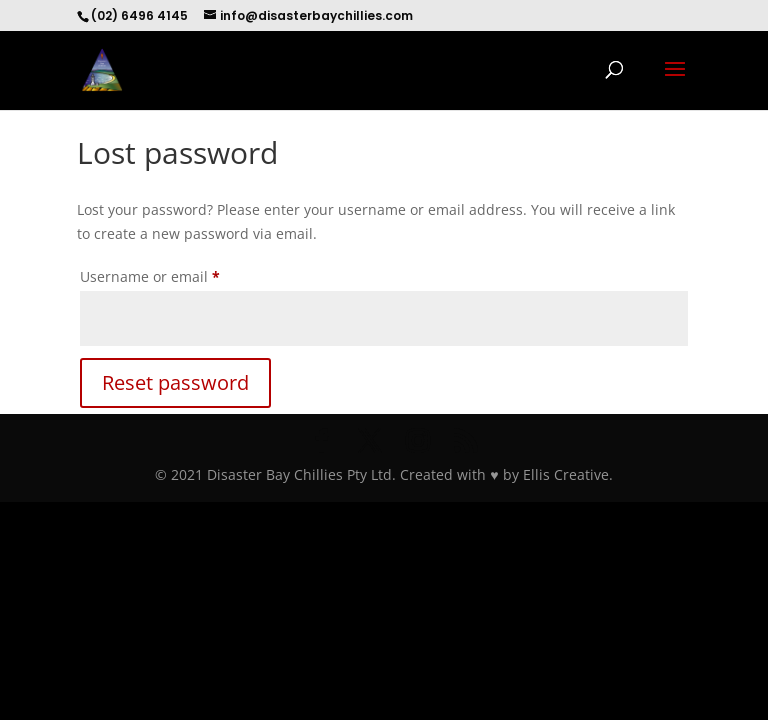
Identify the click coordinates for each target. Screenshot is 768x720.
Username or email (180, 274)
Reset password (175, 382)
